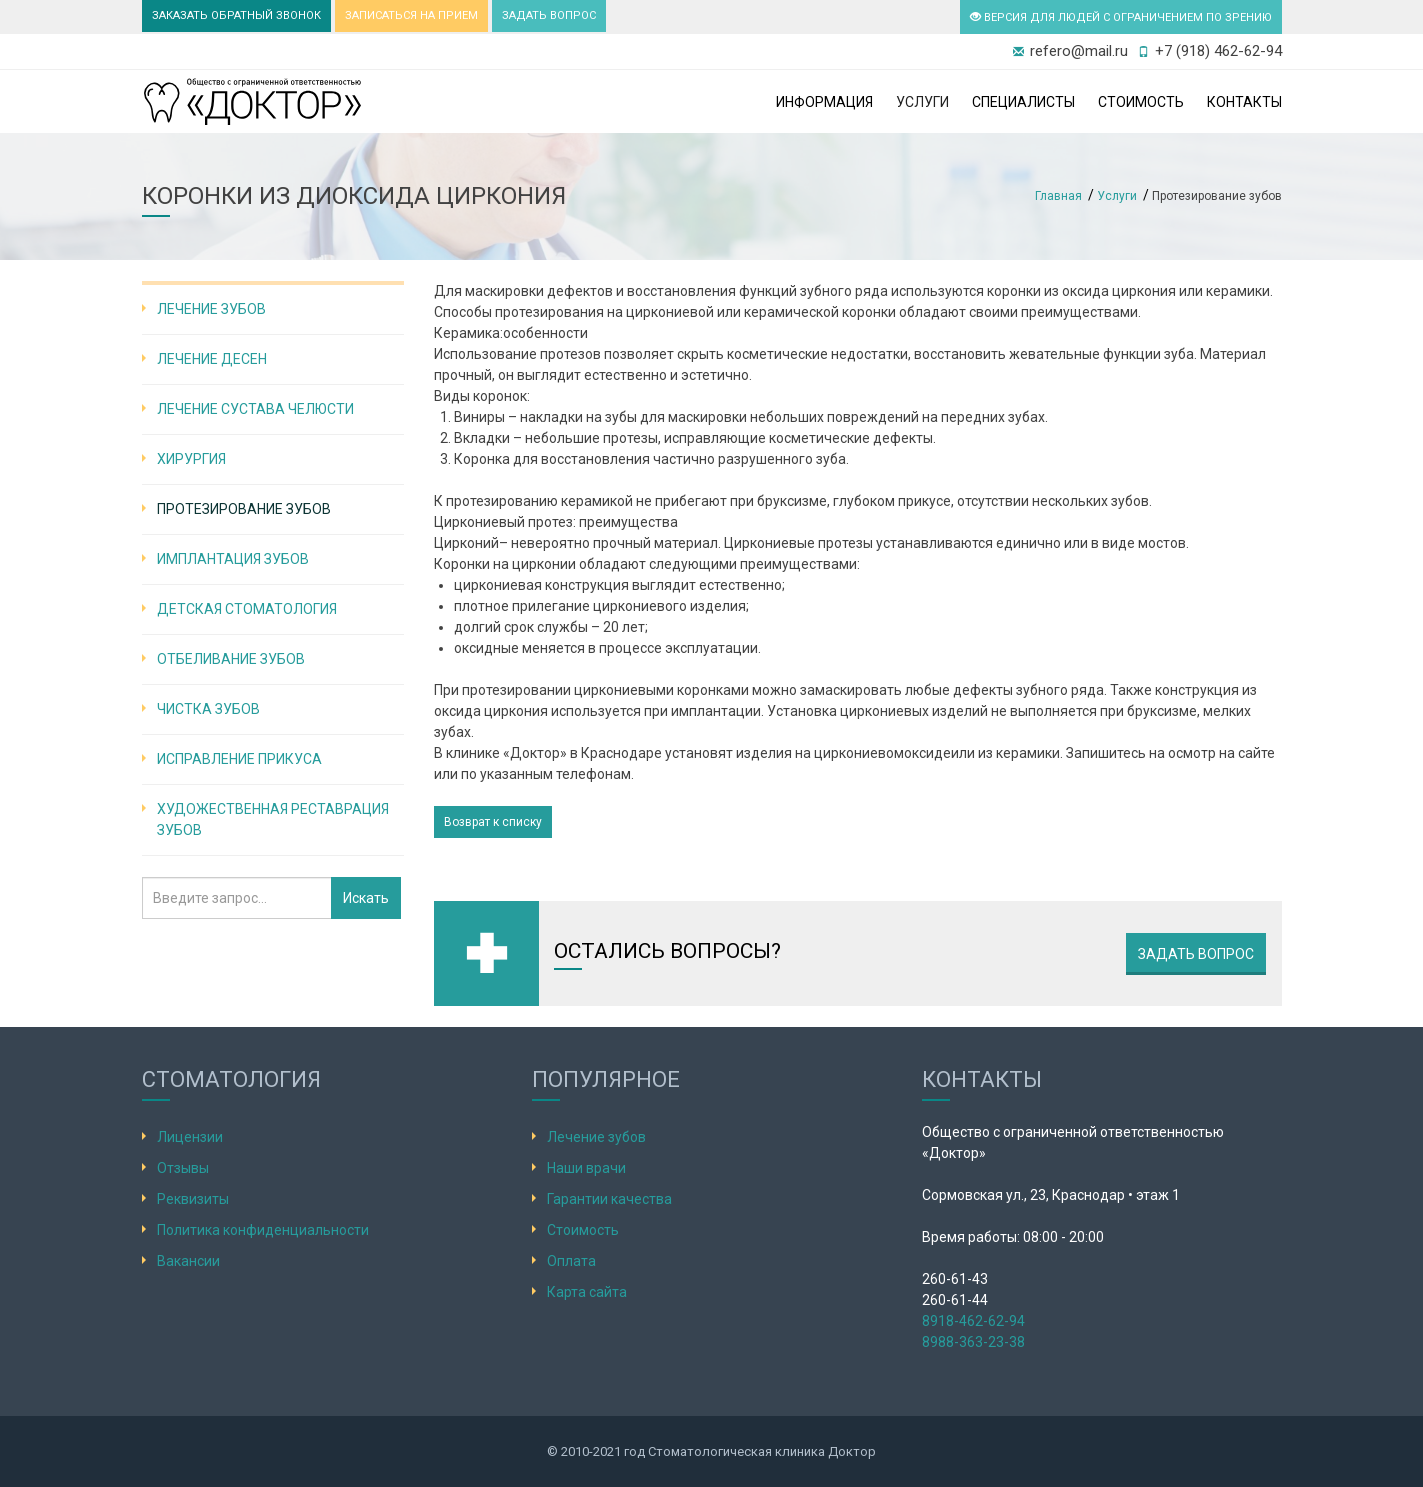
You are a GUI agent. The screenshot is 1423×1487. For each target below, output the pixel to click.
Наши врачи (586, 1168)
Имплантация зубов (233, 559)
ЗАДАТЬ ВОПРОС (549, 15)
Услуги (922, 102)
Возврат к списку (493, 822)
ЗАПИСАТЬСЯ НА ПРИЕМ (411, 15)
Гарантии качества (609, 1199)
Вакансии (188, 1261)
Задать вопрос (1196, 954)
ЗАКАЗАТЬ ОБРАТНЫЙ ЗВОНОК (236, 15)
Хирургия (191, 459)
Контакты (1244, 102)
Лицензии (190, 1137)
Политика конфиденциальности (263, 1230)
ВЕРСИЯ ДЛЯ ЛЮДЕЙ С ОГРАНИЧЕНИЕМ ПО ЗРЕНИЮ (1121, 17)
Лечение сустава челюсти (255, 409)
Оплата (571, 1261)
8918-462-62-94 (973, 1321)
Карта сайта (587, 1292)
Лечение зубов (211, 309)
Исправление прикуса (239, 759)
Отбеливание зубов (231, 659)
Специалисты (1023, 102)
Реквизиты (193, 1199)
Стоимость (1141, 102)
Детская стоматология (247, 609)
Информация (824, 102)
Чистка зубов (208, 709)
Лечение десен (212, 359)
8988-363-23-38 (973, 1342)
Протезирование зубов (244, 509)
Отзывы (183, 1168)
